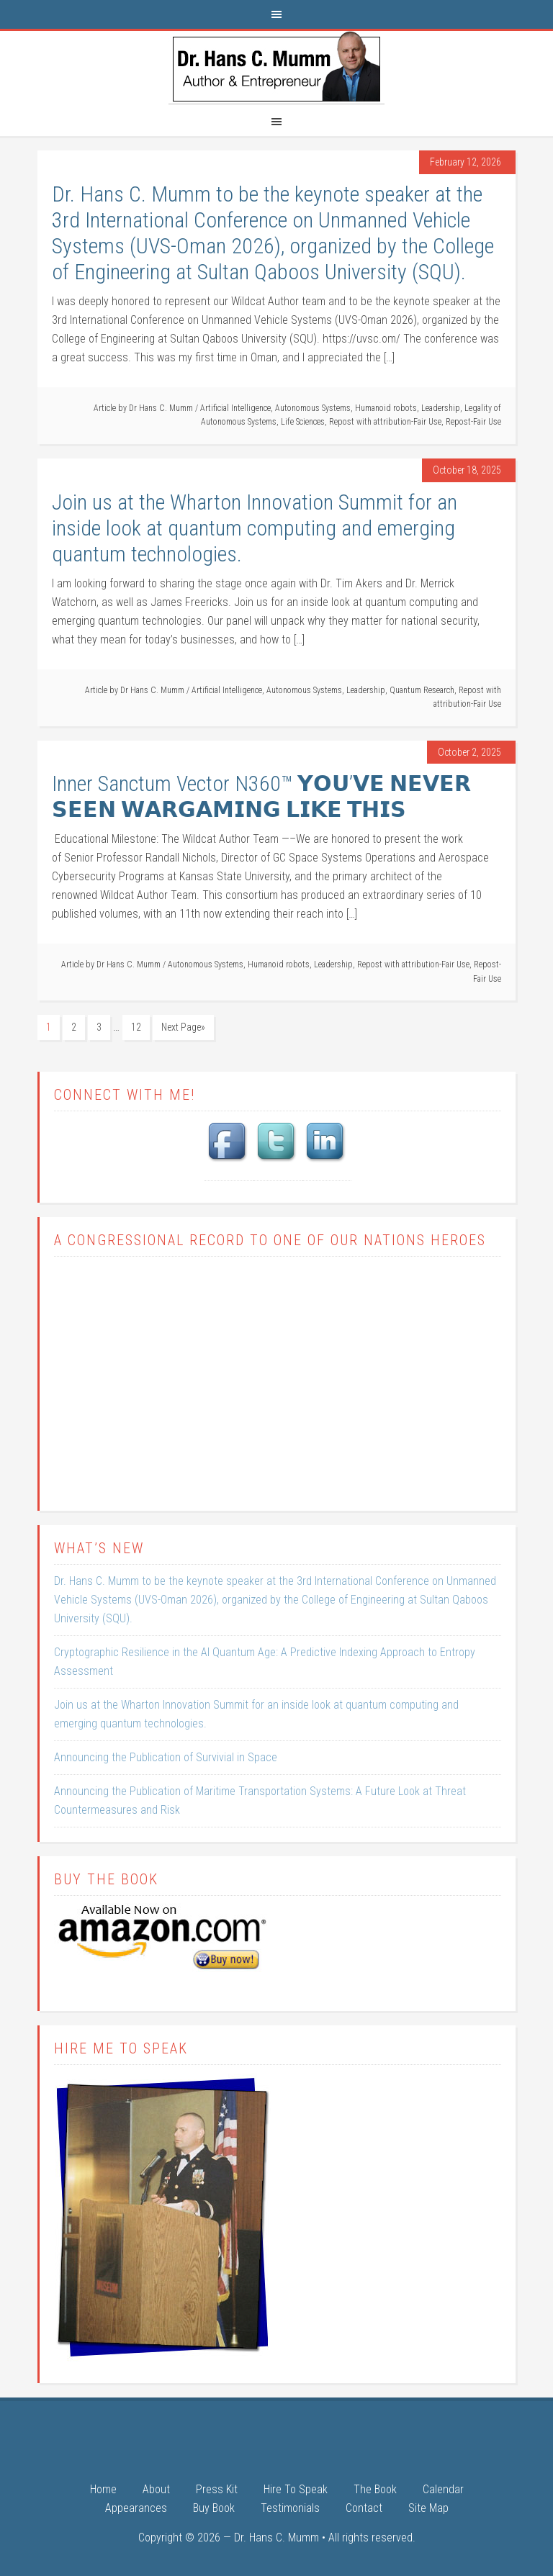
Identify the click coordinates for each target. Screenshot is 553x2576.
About (156, 2490)
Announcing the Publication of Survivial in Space (165, 1757)
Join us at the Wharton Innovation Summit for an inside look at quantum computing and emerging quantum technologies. (254, 527)
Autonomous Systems (313, 408)
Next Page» (183, 1027)
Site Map (428, 2509)
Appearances (136, 2509)
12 (136, 1027)
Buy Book (214, 2509)
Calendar (443, 2490)
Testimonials (290, 2509)
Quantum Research (422, 690)
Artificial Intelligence (235, 408)
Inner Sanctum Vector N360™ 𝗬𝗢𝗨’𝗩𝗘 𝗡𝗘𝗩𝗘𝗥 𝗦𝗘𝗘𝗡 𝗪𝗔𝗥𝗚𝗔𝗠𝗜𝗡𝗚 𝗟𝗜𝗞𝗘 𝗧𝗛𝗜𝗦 (261, 796)
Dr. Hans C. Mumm (276, 67)
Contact (364, 2509)
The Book (375, 2490)
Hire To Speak (296, 2490)
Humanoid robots (386, 408)
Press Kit (217, 2490)
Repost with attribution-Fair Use (385, 422)
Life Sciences (303, 422)
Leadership (440, 408)
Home (103, 2490)
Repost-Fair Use (473, 422)
